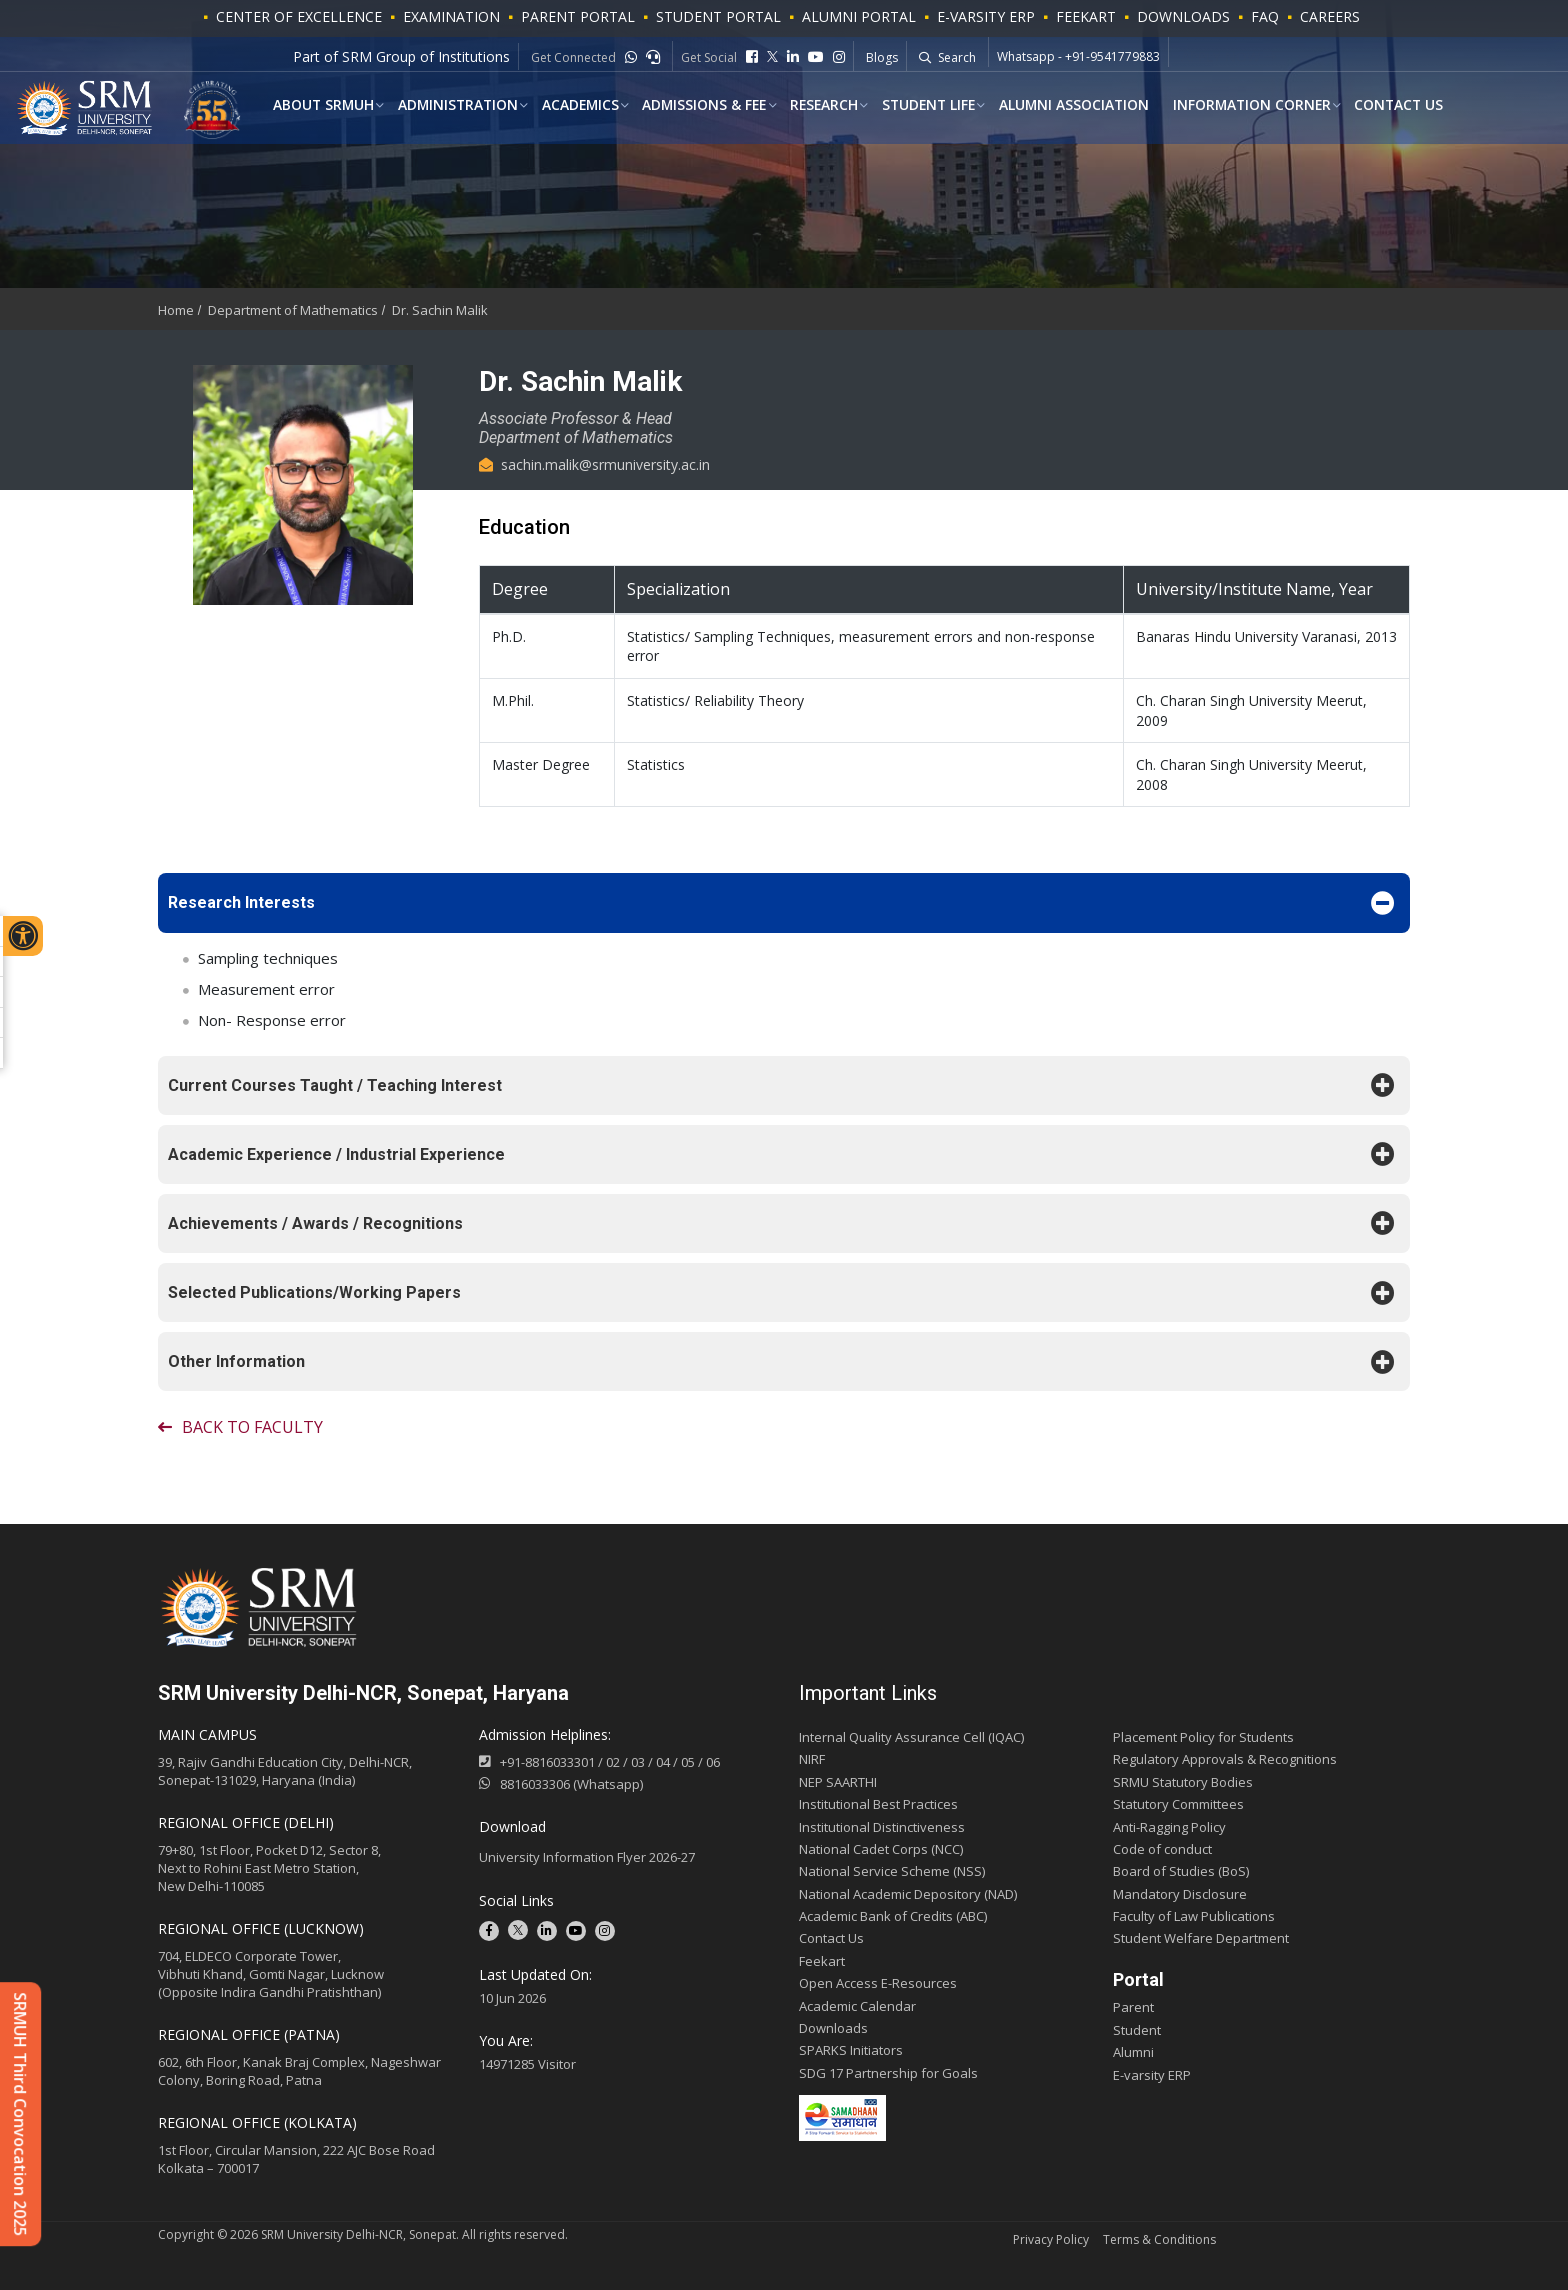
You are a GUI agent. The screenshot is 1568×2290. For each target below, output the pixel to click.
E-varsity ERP (1152, 2075)
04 (663, 1762)
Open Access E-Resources (878, 1983)
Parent (1133, 2007)
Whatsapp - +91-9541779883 (1078, 58)
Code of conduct (1162, 1849)
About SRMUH (320, 105)
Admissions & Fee (697, 105)
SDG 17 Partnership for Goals (888, 2073)
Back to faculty (240, 1427)
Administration (453, 105)
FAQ (1265, 16)
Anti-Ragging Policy (1169, 1827)
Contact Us (1386, 105)
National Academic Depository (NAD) (908, 1894)
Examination (451, 16)
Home (176, 310)
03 (638, 1762)
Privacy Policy (1051, 2239)
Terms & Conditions (1159, 2239)
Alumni (1133, 2052)
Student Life (919, 105)
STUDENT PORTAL (718, 16)
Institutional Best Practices (878, 1804)
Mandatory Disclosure (1180, 1894)
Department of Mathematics (293, 310)
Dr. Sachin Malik (440, 310)
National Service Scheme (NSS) (892, 1871)
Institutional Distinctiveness (882, 1827)
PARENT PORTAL (578, 16)
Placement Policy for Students (1203, 1737)
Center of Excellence (299, 16)
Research (816, 105)
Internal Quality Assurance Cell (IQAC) (911, 1737)
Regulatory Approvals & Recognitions (1225, 1759)
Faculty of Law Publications (1194, 1916)
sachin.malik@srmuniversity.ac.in (594, 464)
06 (713, 1762)
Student (1137, 2030)
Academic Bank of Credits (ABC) (893, 1916)
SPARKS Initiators (851, 2050)
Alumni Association (1064, 105)
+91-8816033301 (547, 1762)
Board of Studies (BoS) (1181, 1871)
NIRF (812, 1759)
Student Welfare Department (1201, 1938)
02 (613, 1762)
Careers (1330, 16)
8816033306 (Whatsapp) (561, 1784)
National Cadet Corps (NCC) (881, 1849)
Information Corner (1240, 105)
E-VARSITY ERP (986, 16)
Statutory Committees (1178, 1804)
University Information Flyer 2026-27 (587, 1857)
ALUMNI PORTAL (859, 16)
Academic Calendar (857, 2006)
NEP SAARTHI (838, 1782)
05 (688, 1762)
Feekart (1086, 16)
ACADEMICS (574, 105)
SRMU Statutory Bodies (1183, 1782)
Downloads (1183, 16)
